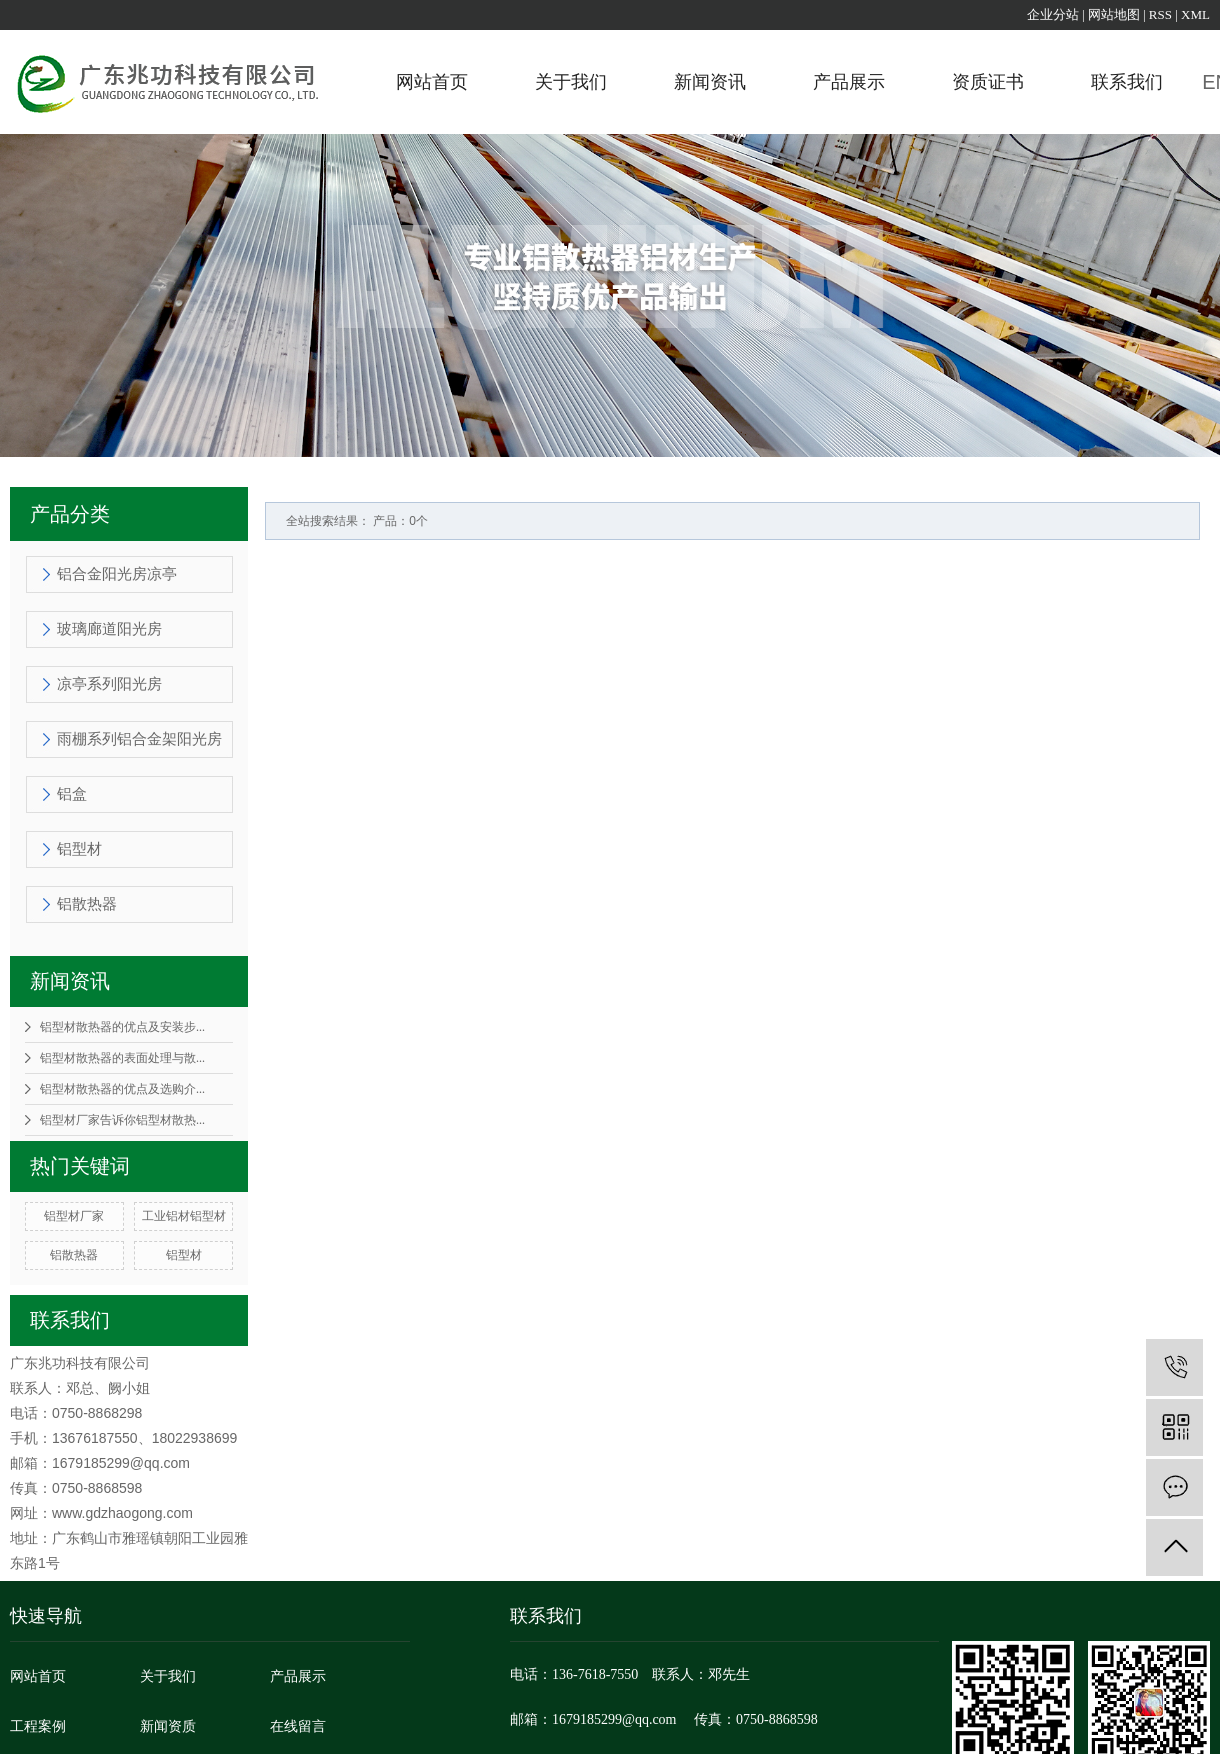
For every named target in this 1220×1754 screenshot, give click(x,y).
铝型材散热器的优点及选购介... (122, 1089)
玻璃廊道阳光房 (109, 629)
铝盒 (72, 794)
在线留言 (298, 1726)
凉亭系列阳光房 (109, 684)
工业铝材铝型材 (184, 1216)
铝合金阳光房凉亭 (117, 574)
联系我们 (1127, 82)
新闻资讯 (710, 82)
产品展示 (849, 82)
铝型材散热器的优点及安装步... (122, 1027)
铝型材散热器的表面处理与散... (122, 1058)
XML (1195, 14)
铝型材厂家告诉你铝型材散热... (122, 1120)
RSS (1160, 14)
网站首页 (432, 82)
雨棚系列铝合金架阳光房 (139, 739)
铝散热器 (87, 904)
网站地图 (1114, 14)
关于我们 (571, 82)
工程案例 (38, 1726)
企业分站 (1053, 14)
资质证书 (988, 82)
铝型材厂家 (74, 1216)
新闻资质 (168, 1726)
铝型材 (79, 849)
